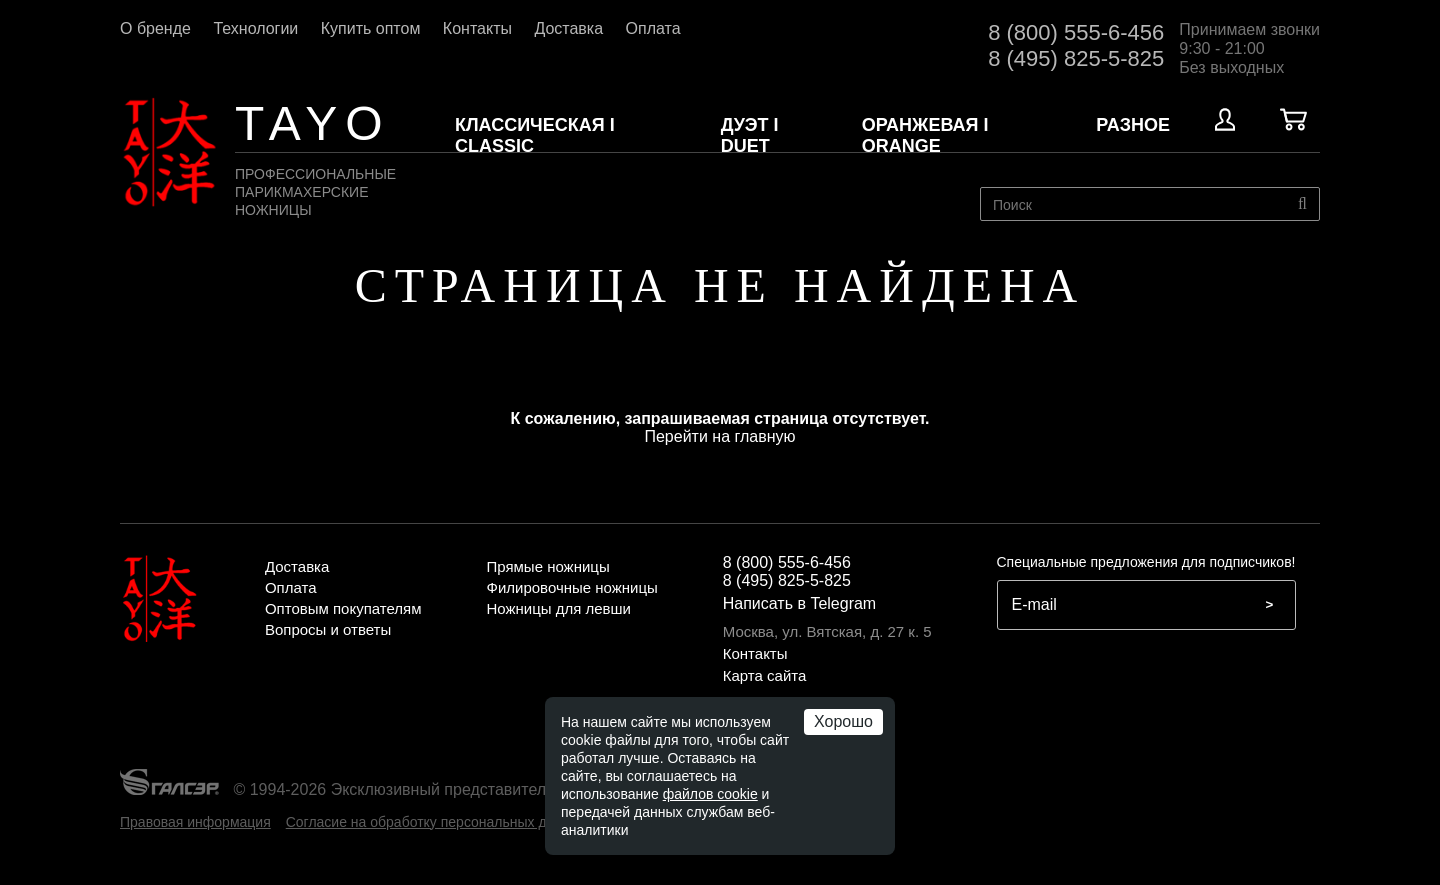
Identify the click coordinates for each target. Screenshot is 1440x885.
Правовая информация (195, 822)
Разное (1133, 125)
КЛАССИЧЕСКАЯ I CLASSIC (535, 135)
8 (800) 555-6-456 (1076, 32)
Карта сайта (765, 675)
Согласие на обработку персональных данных (436, 822)
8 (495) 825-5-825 (1076, 58)
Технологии (257, 28)
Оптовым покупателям (343, 608)
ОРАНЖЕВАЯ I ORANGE (925, 135)
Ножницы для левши (558, 608)
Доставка (570, 28)
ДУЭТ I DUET (750, 135)
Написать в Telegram (799, 603)
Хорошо (843, 721)
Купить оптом (373, 28)
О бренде (157, 28)
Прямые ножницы (547, 566)
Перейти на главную (719, 436)
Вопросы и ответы (328, 629)
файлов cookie (710, 794)
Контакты (480, 28)
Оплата (653, 28)
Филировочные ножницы (571, 587)
